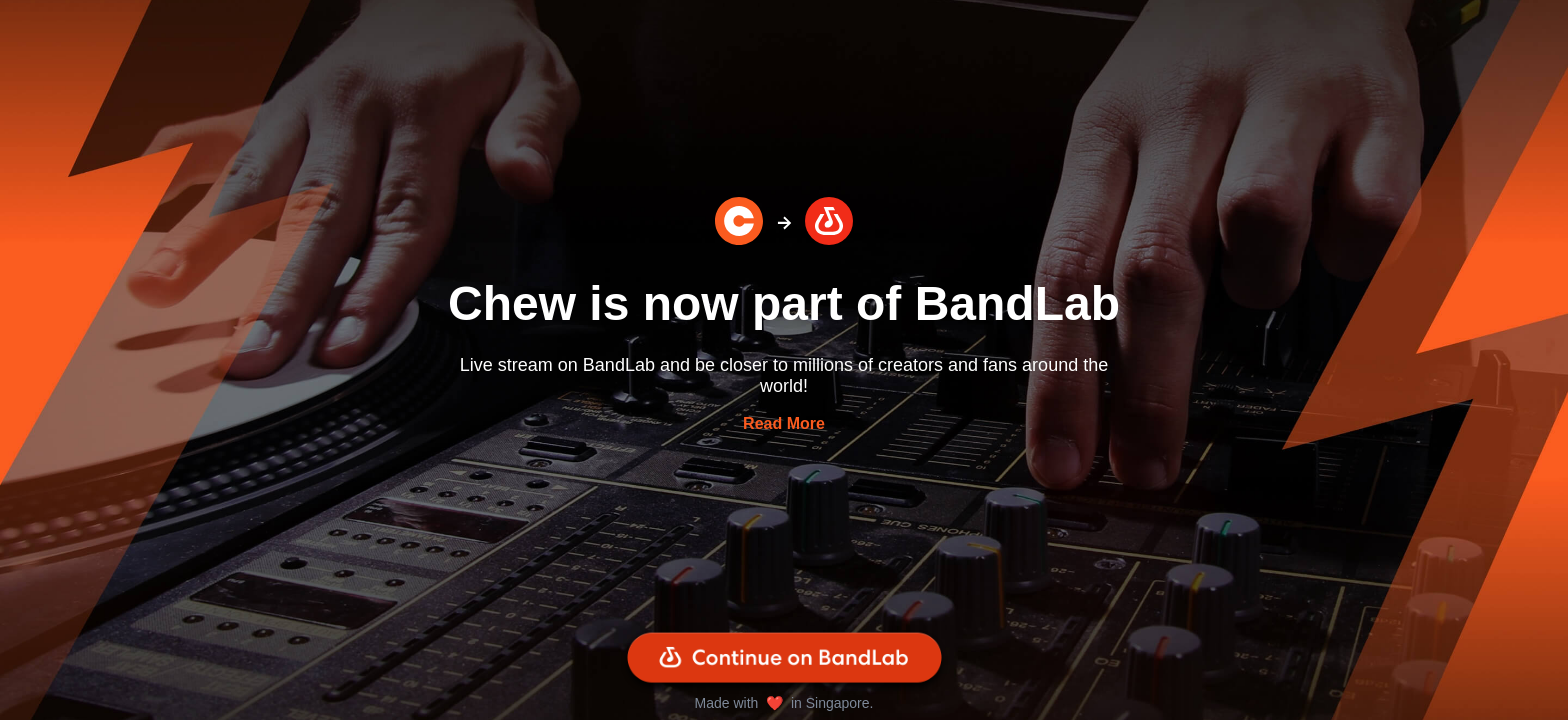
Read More (784, 423)
